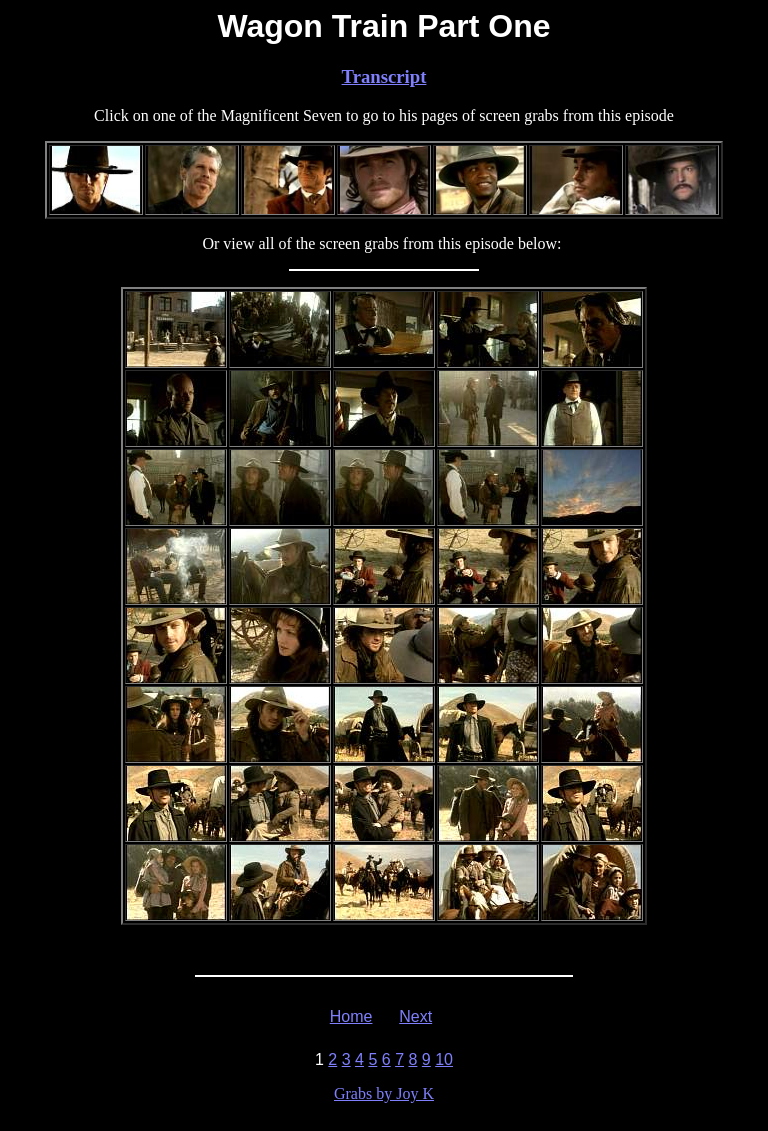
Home (351, 1016)
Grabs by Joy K (384, 1093)
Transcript (384, 76)
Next (415, 1016)
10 (444, 1059)
